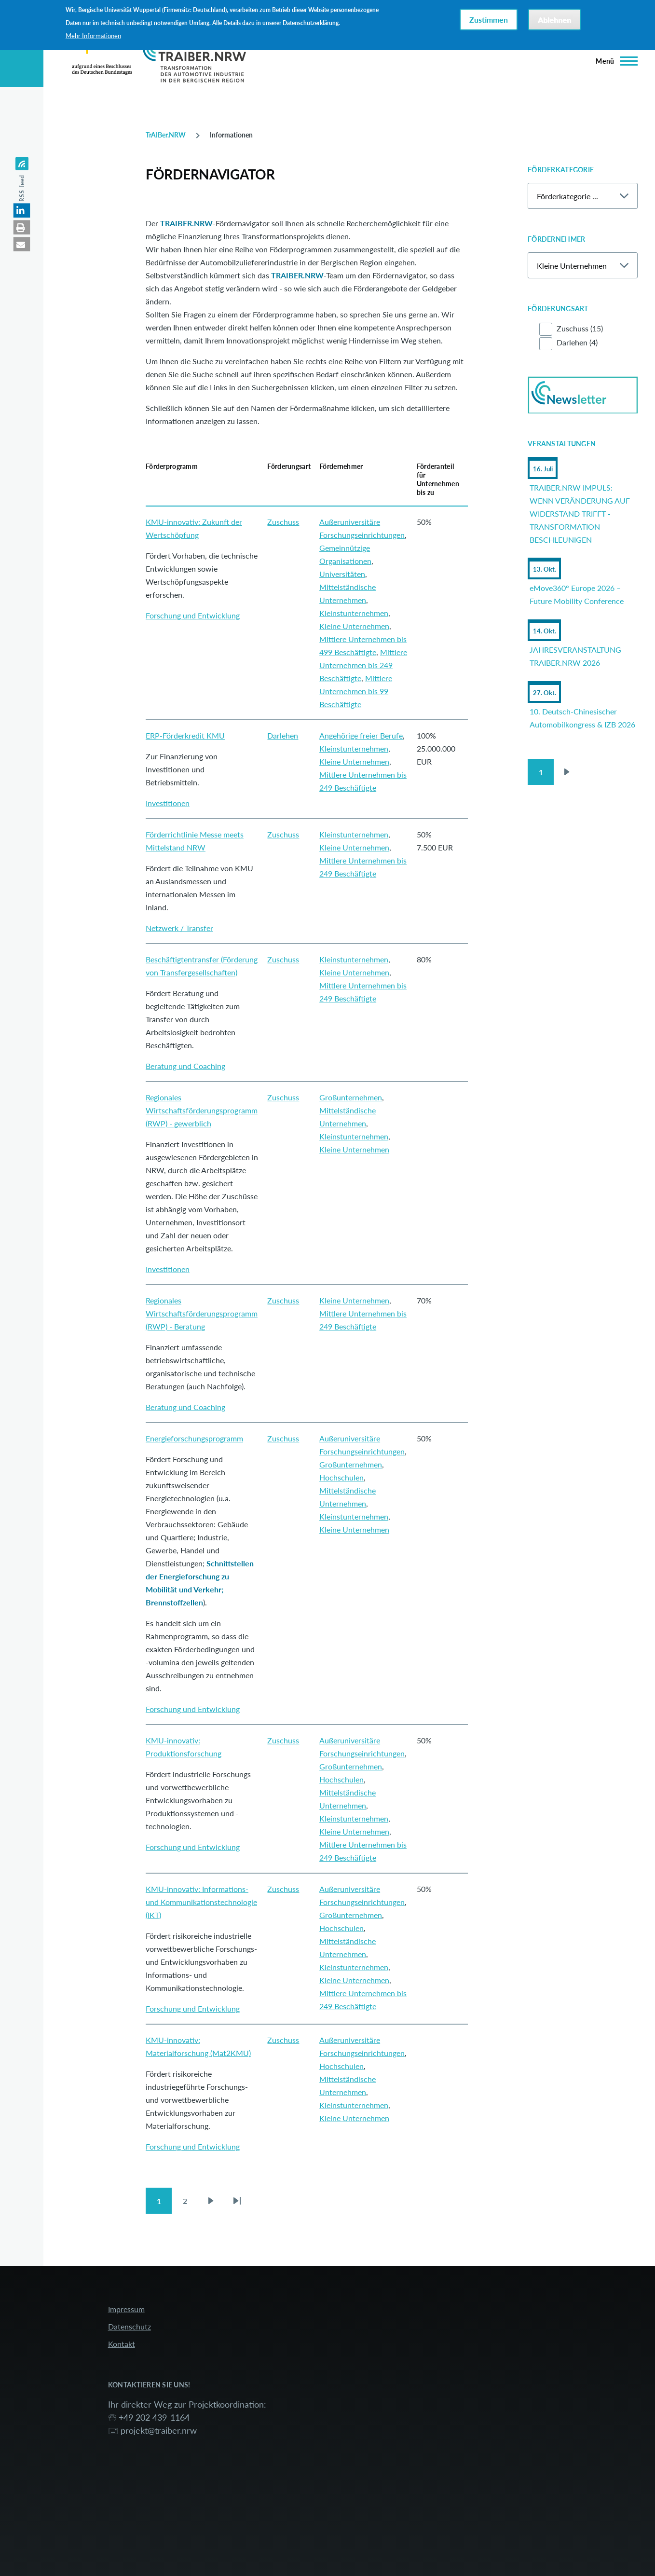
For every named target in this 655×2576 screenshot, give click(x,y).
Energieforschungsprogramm (194, 1438)
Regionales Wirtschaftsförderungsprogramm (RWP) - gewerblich (202, 1110)
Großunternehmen (350, 1097)
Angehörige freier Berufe (361, 735)
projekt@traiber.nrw (159, 2430)
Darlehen (282, 735)
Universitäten (342, 573)
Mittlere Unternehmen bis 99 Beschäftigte (355, 691)
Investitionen (168, 803)
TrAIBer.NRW (166, 135)
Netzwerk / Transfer (179, 927)
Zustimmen (488, 19)
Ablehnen (554, 19)
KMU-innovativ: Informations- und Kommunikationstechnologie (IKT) (201, 1901)
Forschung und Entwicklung (193, 615)
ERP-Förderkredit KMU (185, 735)
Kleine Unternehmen (354, 625)
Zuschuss (283, 521)
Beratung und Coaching (185, 1065)
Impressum (126, 2309)
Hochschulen (341, 1477)
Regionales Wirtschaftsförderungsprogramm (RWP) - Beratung (202, 1313)
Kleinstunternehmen (353, 612)
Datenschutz (129, 2326)
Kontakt (121, 2343)
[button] (22, 210)
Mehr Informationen (93, 36)
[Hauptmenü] (614, 60)
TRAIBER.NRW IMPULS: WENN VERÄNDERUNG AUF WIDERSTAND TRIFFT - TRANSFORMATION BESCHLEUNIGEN (580, 513)
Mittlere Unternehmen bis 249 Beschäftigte (363, 665)
